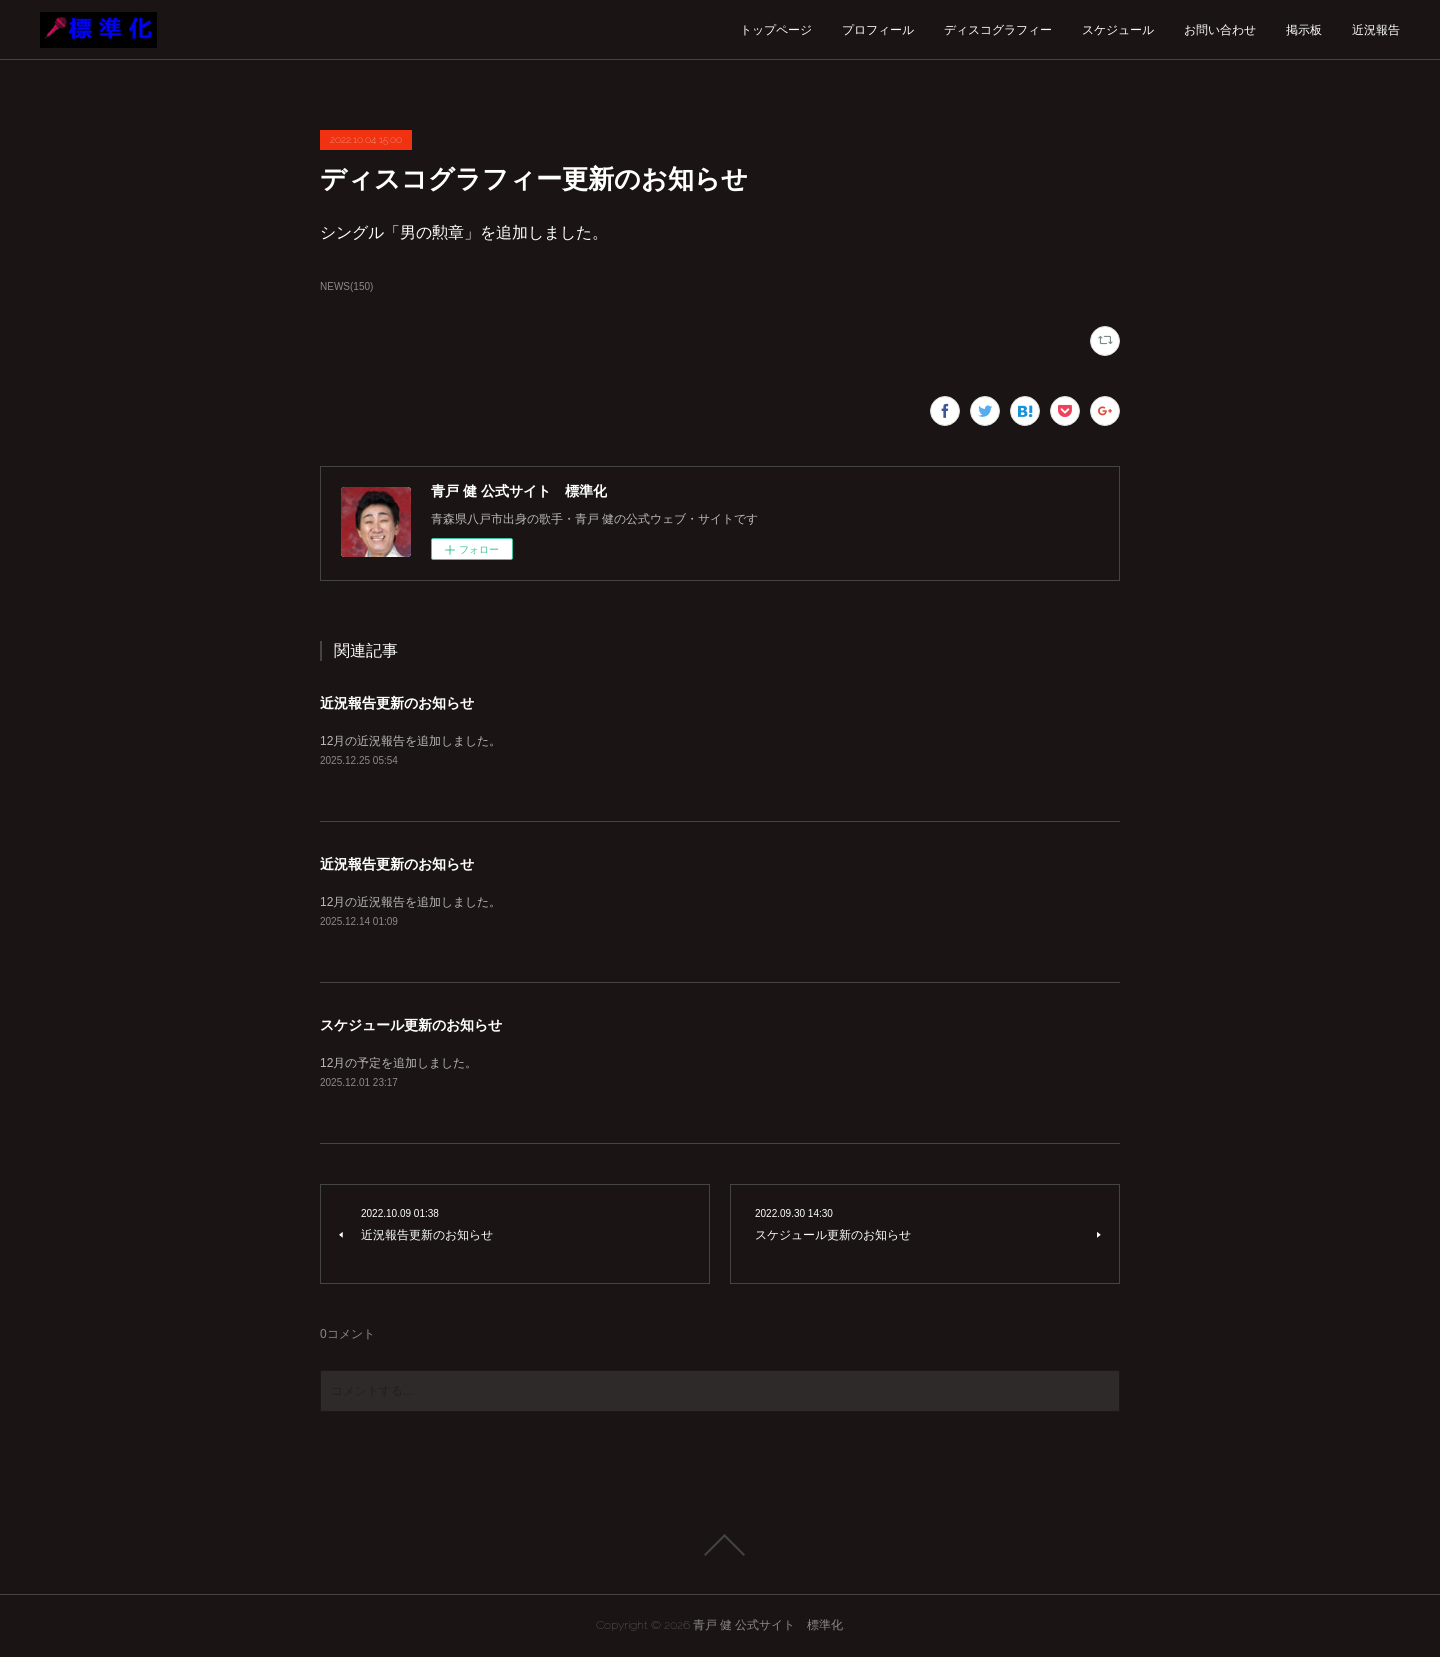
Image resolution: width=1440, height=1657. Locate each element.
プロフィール (878, 30)
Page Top (720, 1545)
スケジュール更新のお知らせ (411, 1025)
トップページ (776, 30)
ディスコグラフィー (998, 30)
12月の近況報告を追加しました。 (410, 741)
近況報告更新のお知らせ (397, 703)
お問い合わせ (1220, 30)
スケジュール (1118, 30)
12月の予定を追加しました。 (398, 1063)
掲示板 (1304, 30)
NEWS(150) (346, 286)
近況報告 (1376, 30)
